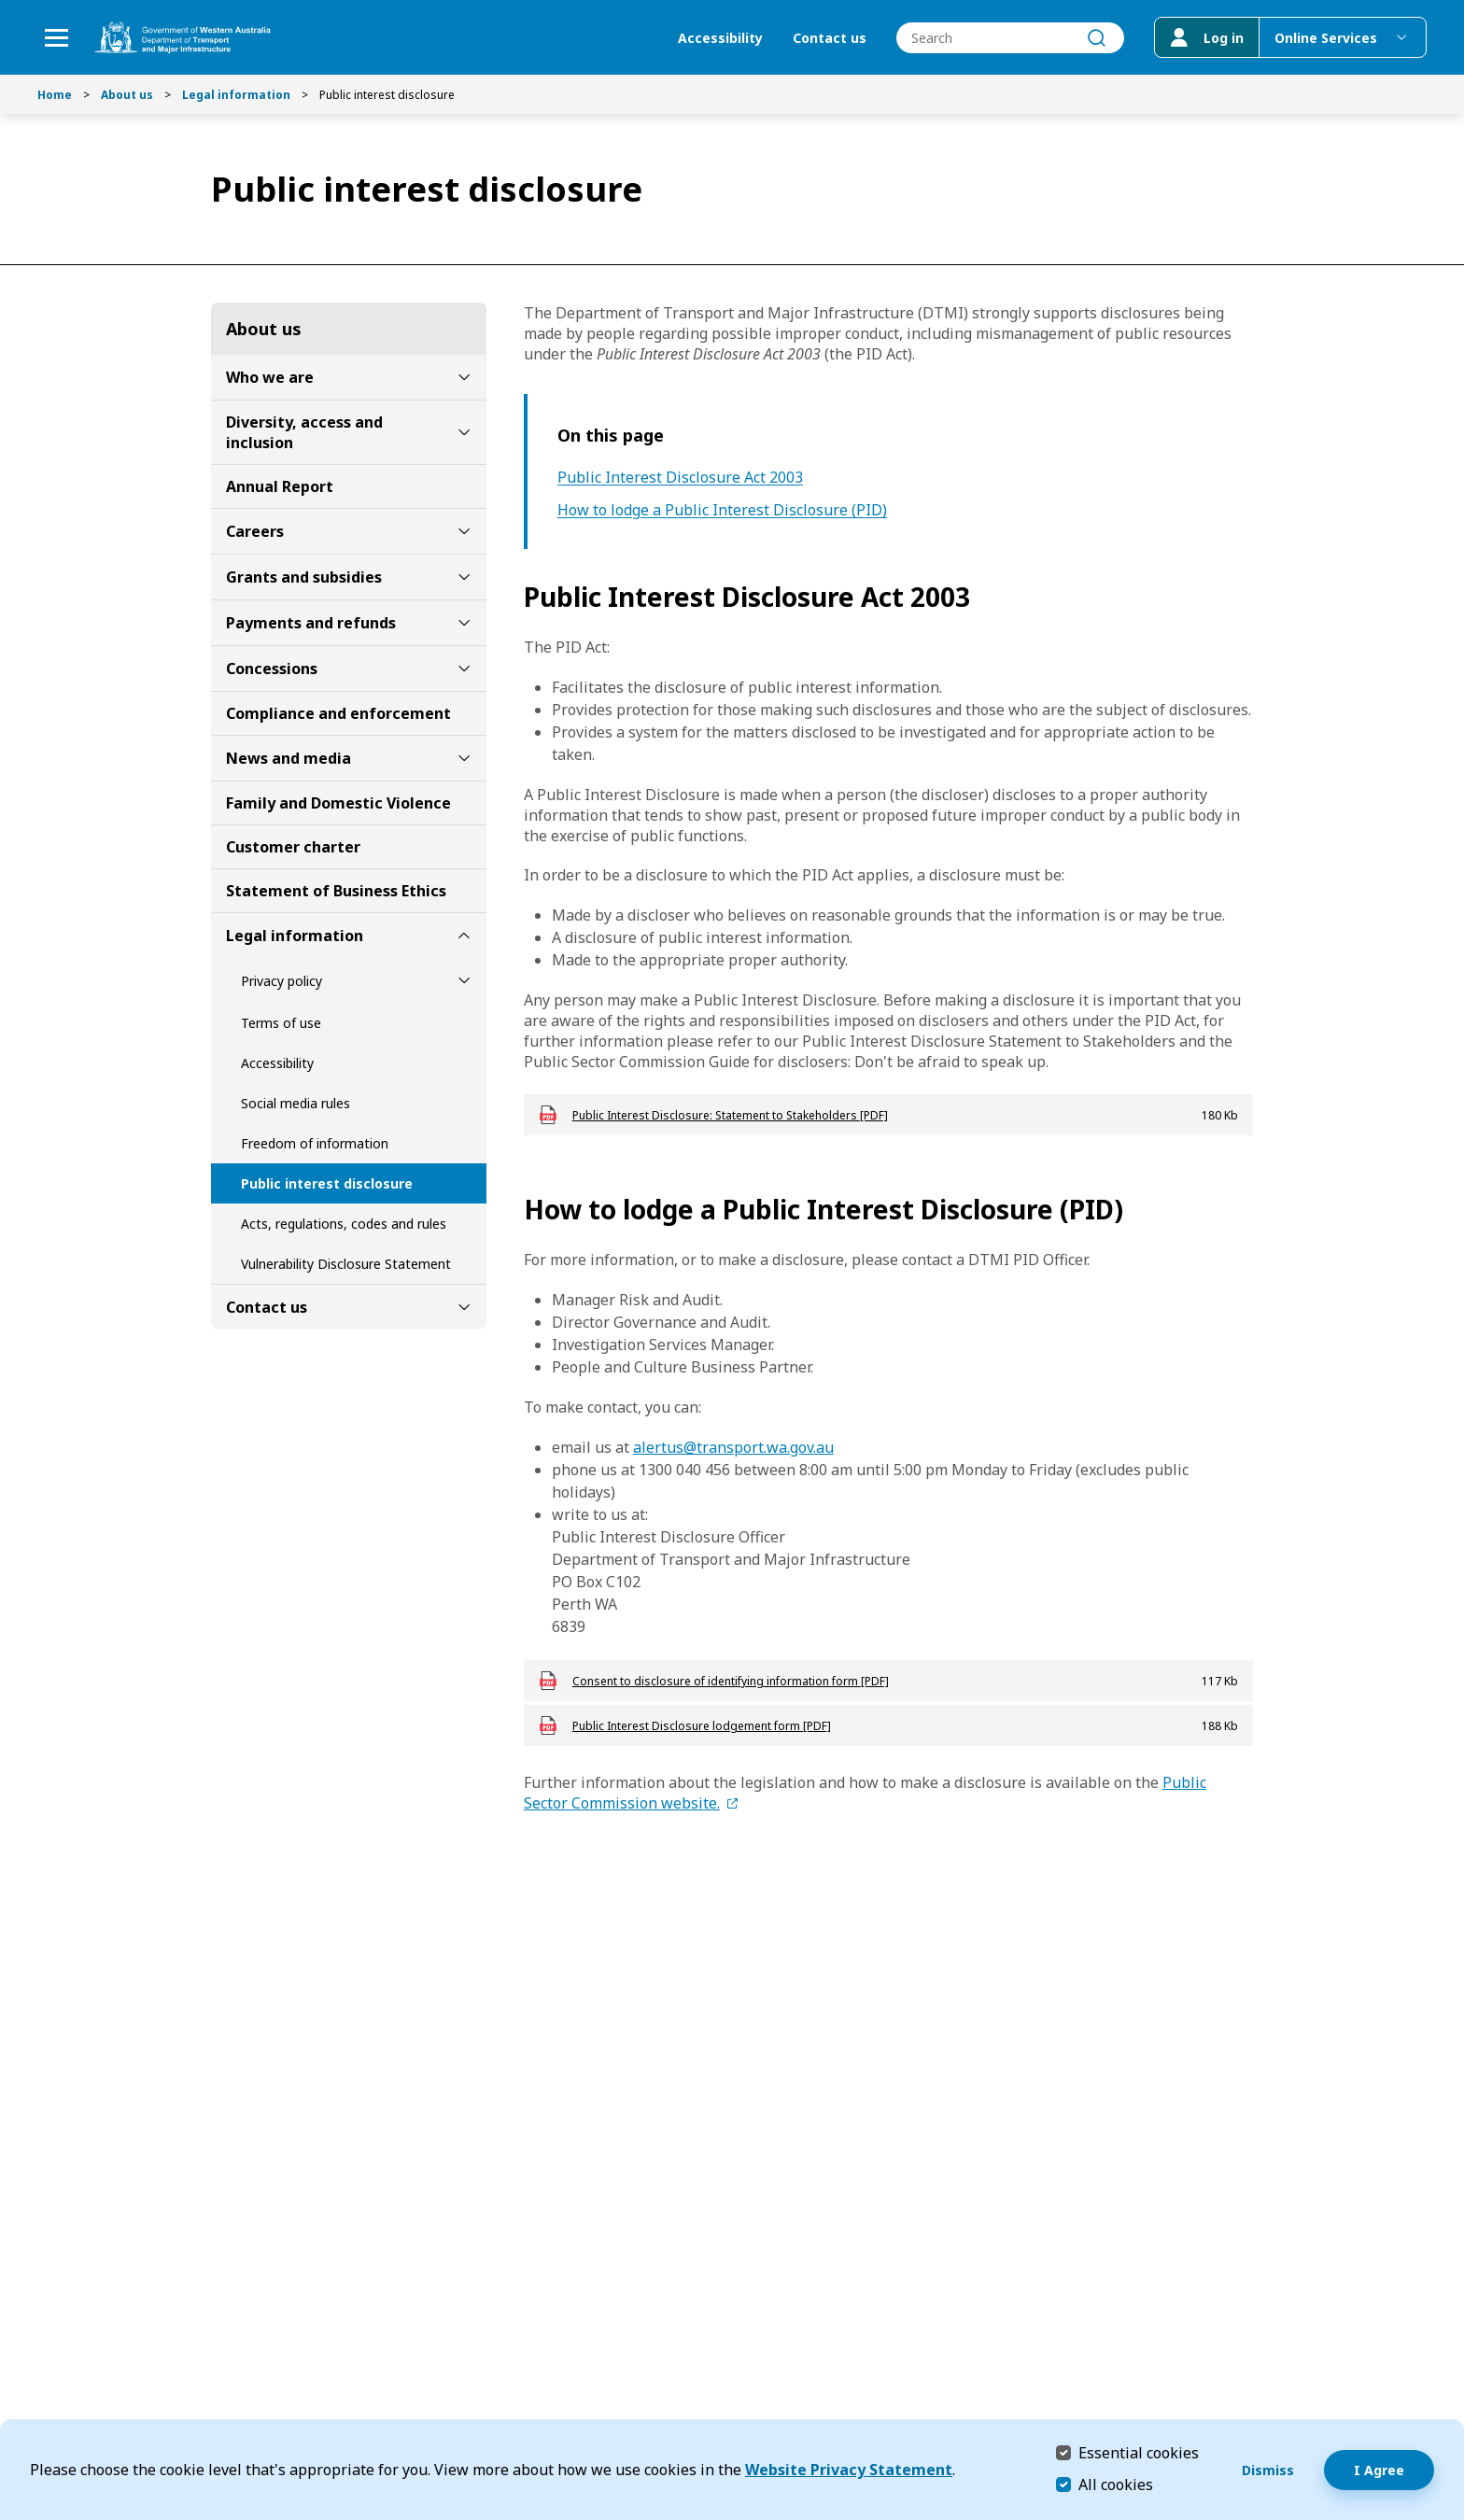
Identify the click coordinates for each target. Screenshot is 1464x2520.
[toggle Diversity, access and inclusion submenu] (464, 432)
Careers (255, 531)
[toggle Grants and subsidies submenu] (464, 577)
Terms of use (281, 1023)
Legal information (236, 95)
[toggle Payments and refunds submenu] (464, 622)
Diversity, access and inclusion (304, 432)
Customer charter (293, 847)
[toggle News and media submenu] (464, 758)
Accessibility (720, 38)
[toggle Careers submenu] (464, 531)
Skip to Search (5, 5)
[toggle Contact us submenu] (464, 1307)
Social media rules (295, 1103)
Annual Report (279, 486)
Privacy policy (281, 981)
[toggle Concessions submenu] (464, 668)
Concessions (271, 668)
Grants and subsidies (304, 577)
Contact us (829, 38)
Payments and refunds (311, 622)
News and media (288, 758)
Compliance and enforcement (338, 713)
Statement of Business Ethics (336, 890)
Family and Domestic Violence (338, 803)
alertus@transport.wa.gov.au (733, 1447)
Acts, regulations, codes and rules (343, 1223)
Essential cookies (1138, 2452)
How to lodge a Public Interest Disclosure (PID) (722, 510)
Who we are (270, 377)
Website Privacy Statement (848, 2469)
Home (54, 95)
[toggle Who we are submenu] (464, 377)
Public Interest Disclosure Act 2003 (680, 477)
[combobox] (1010, 37)
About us (127, 95)
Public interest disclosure (327, 1183)
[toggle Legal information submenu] (464, 935)
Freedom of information (314, 1143)
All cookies (1115, 2484)
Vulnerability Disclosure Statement (346, 1264)
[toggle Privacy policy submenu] (464, 980)
